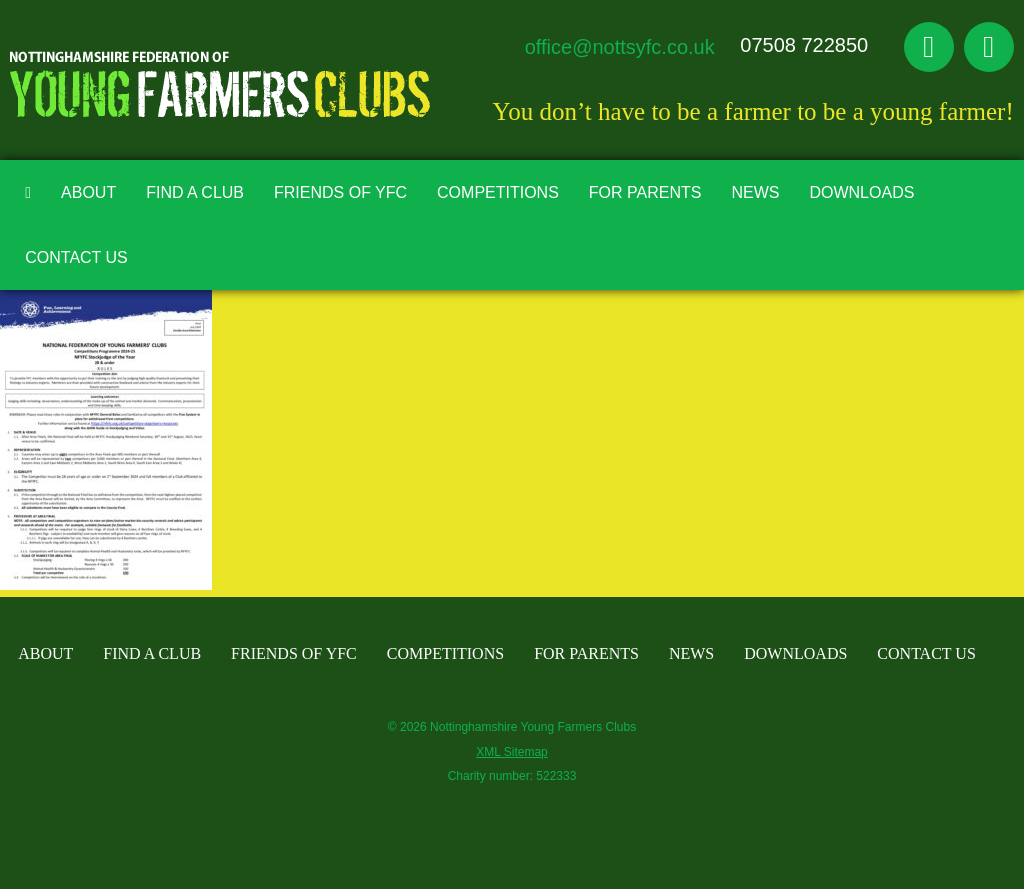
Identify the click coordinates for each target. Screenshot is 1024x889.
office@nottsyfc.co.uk (620, 47)
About (88, 192)
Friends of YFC (340, 192)
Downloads (861, 192)
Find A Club (195, 192)
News (755, 192)
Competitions (498, 192)
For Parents (645, 192)
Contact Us (76, 257)
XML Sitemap (512, 752)
